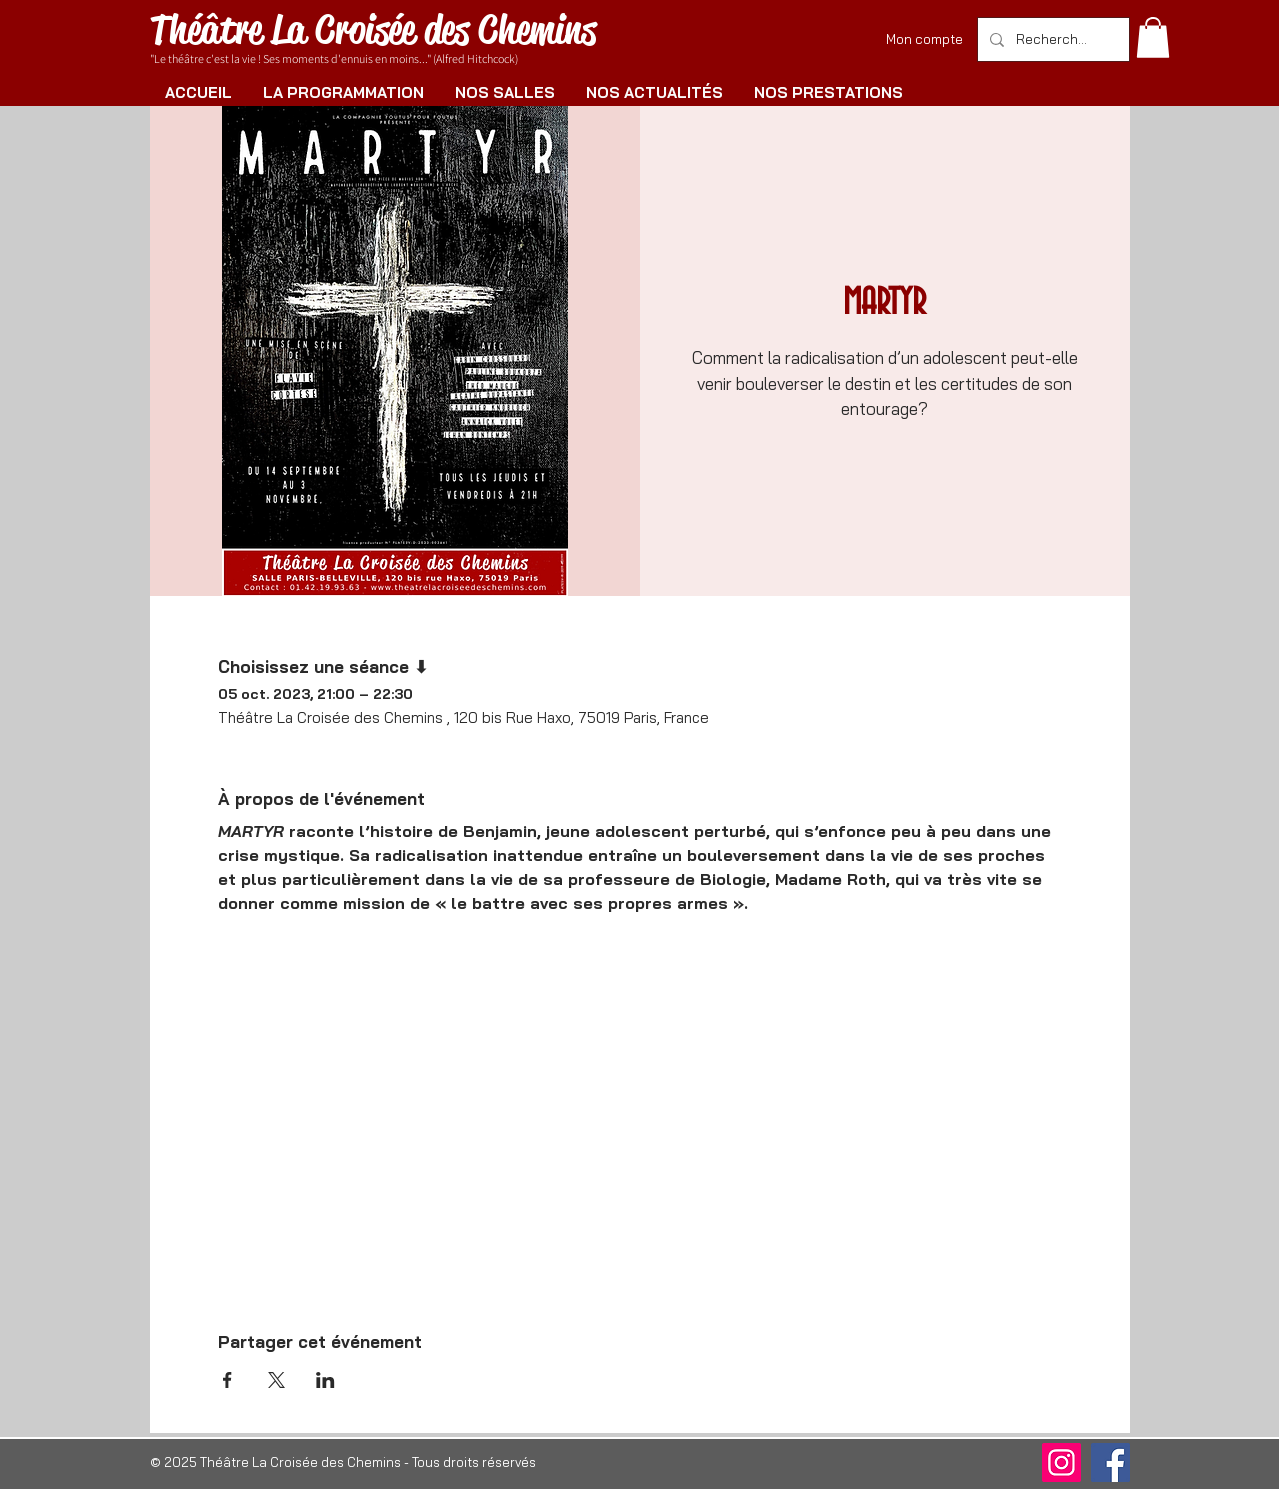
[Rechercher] (1051, 39)
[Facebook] (1110, 1462)
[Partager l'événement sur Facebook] (227, 1380)
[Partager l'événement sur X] (276, 1380)
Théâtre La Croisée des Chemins (373, 29)
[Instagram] (1061, 1462)
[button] (1153, 37)
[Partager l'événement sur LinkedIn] (325, 1380)
